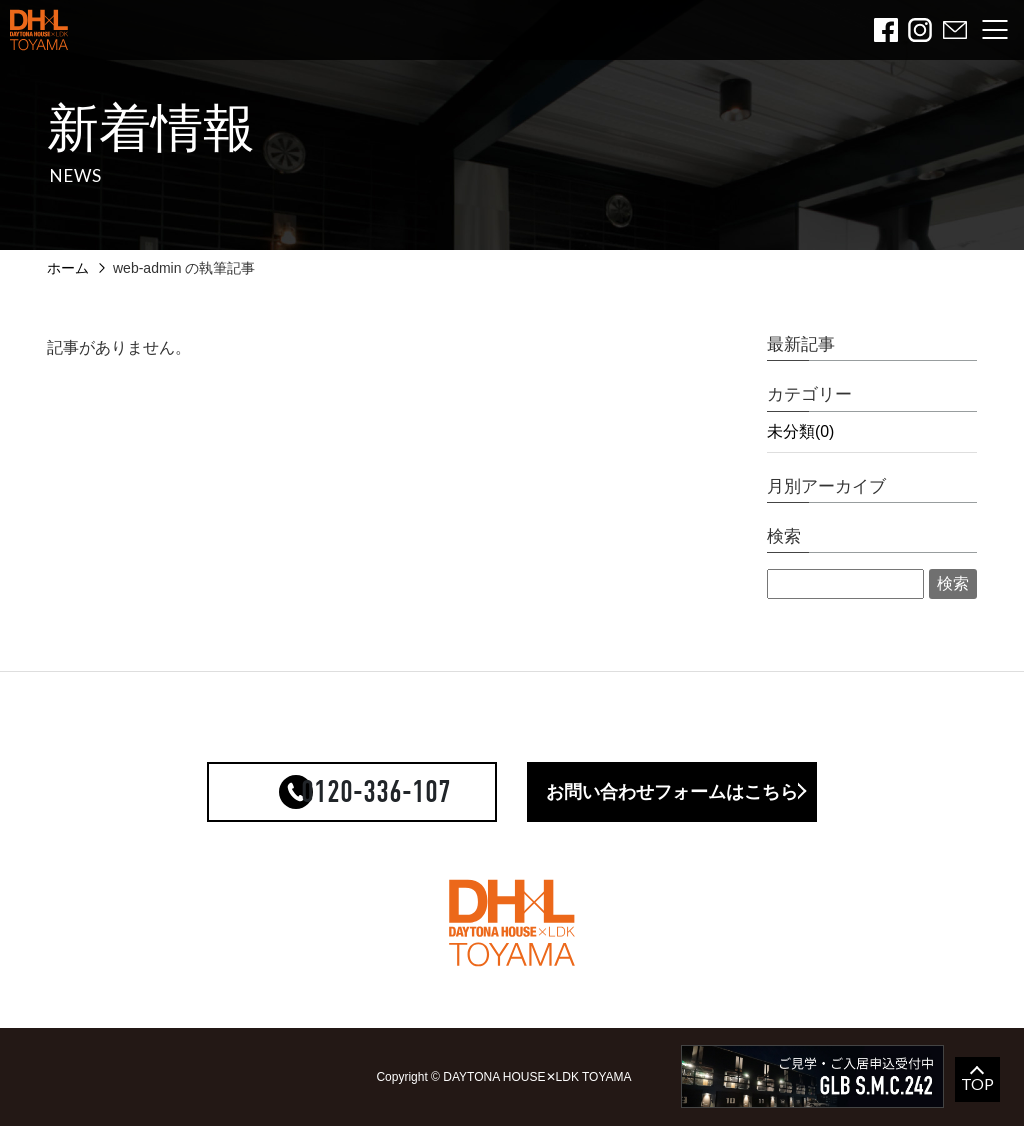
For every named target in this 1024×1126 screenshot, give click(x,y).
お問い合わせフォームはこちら (672, 792)
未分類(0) (801, 431)
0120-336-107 (376, 792)
